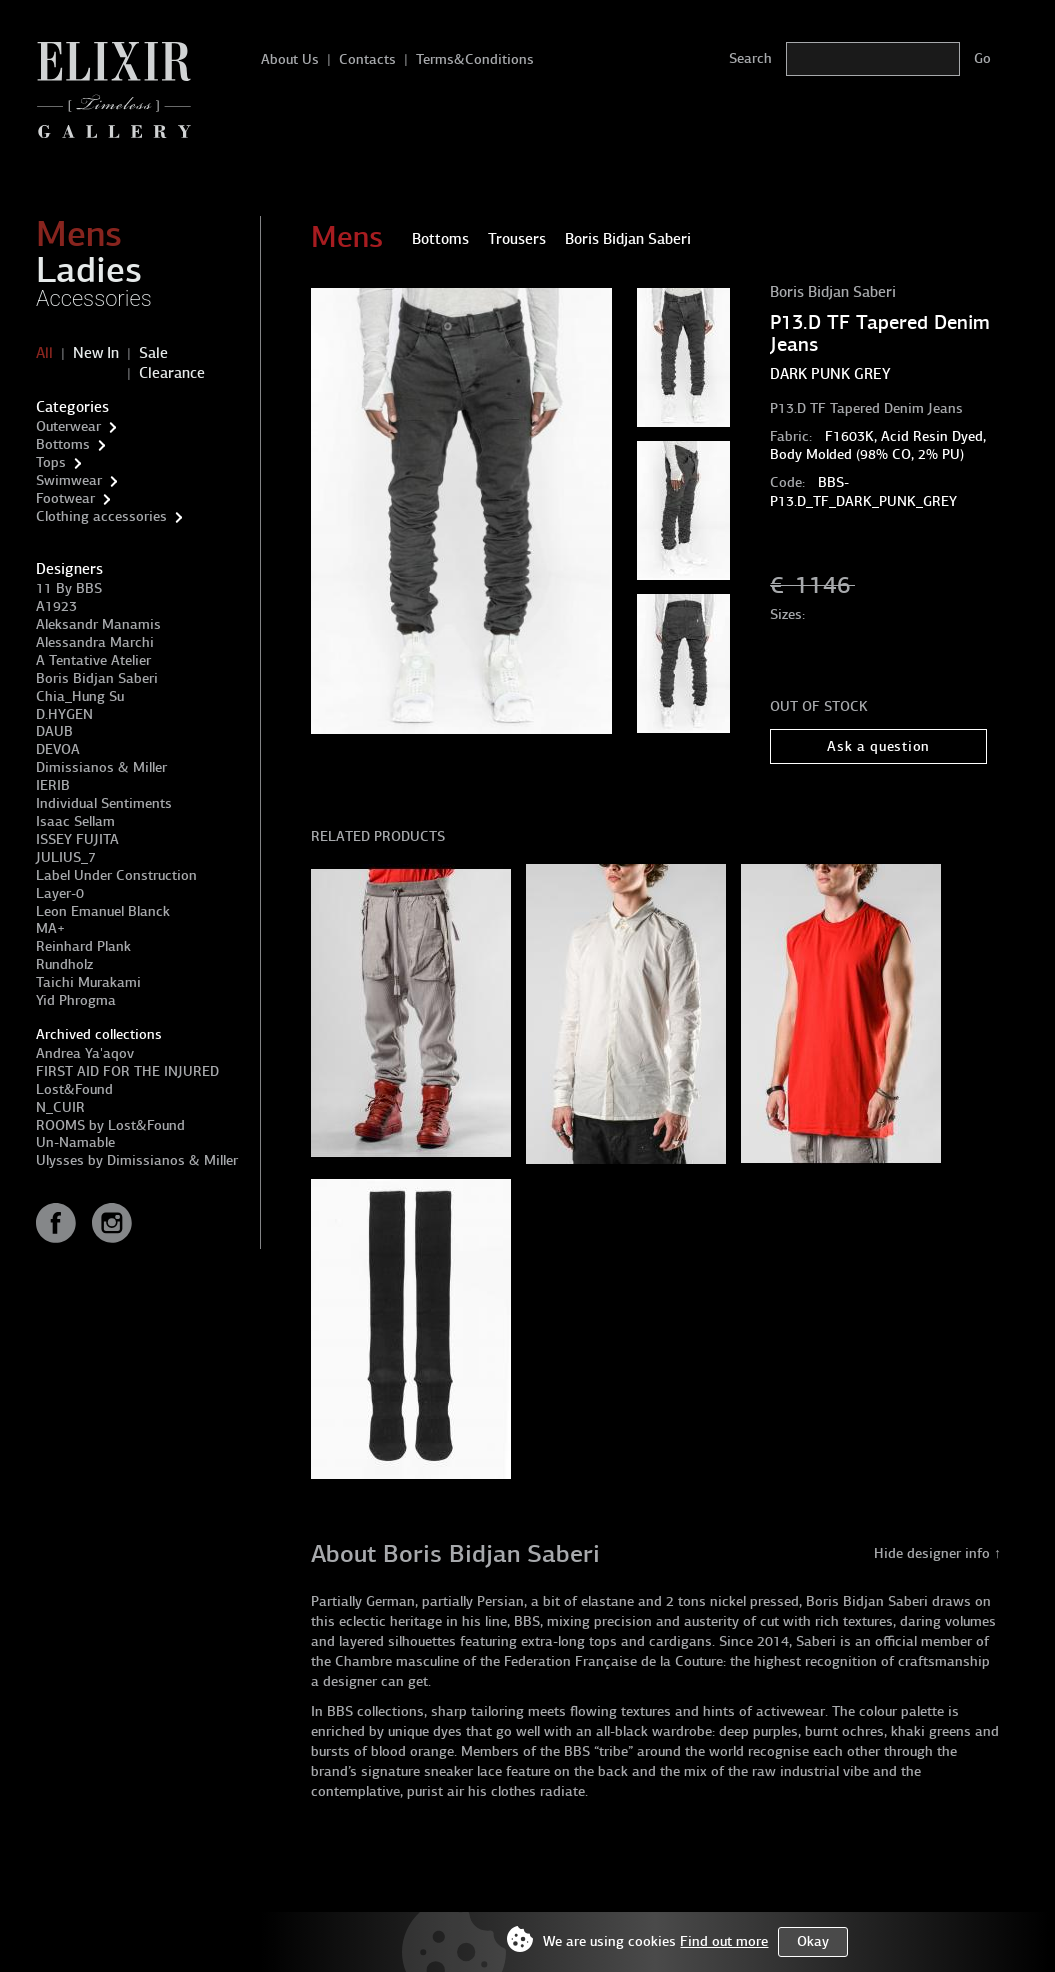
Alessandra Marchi (95, 642)
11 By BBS (69, 588)
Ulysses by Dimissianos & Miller (137, 1160)
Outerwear (68, 426)
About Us (290, 59)
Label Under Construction (116, 875)
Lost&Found (74, 1089)
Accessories (94, 298)
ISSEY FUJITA (77, 839)
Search (750, 58)
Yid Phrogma (76, 1000)
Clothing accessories (101, 516)
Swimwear (69, 480)
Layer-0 (60, 893)
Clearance (172, 373)
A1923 (56, 606)
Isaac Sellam (75, 821)
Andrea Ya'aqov (85, 1053)
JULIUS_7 (66, 857)
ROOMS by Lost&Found (110, 1125)
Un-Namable (75, 1142)
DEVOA (58, 749)
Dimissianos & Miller (101, 767)
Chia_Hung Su (80, 696)
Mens (79, 234)
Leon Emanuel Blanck (103, 911)
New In (96, 353)
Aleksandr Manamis (98, 624)
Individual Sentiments (104, 803)
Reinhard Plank (83, 946)
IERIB (53, 785)
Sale (153, 353)
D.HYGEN (64, 714)
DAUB (54, 731)
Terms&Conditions (475, 59)
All (44, 353)
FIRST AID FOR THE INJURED (127, 1071)
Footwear (65, 498)
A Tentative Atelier (93, 660)
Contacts (367, 59)
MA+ (50, 928)
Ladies (89, 270)
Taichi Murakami (88, 982)
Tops (51, 462)
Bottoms (63, 444)
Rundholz (64, 964)
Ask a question (878, 746)
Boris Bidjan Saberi (97, 678)
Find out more (724, 1941)
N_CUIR (60, 1107)
